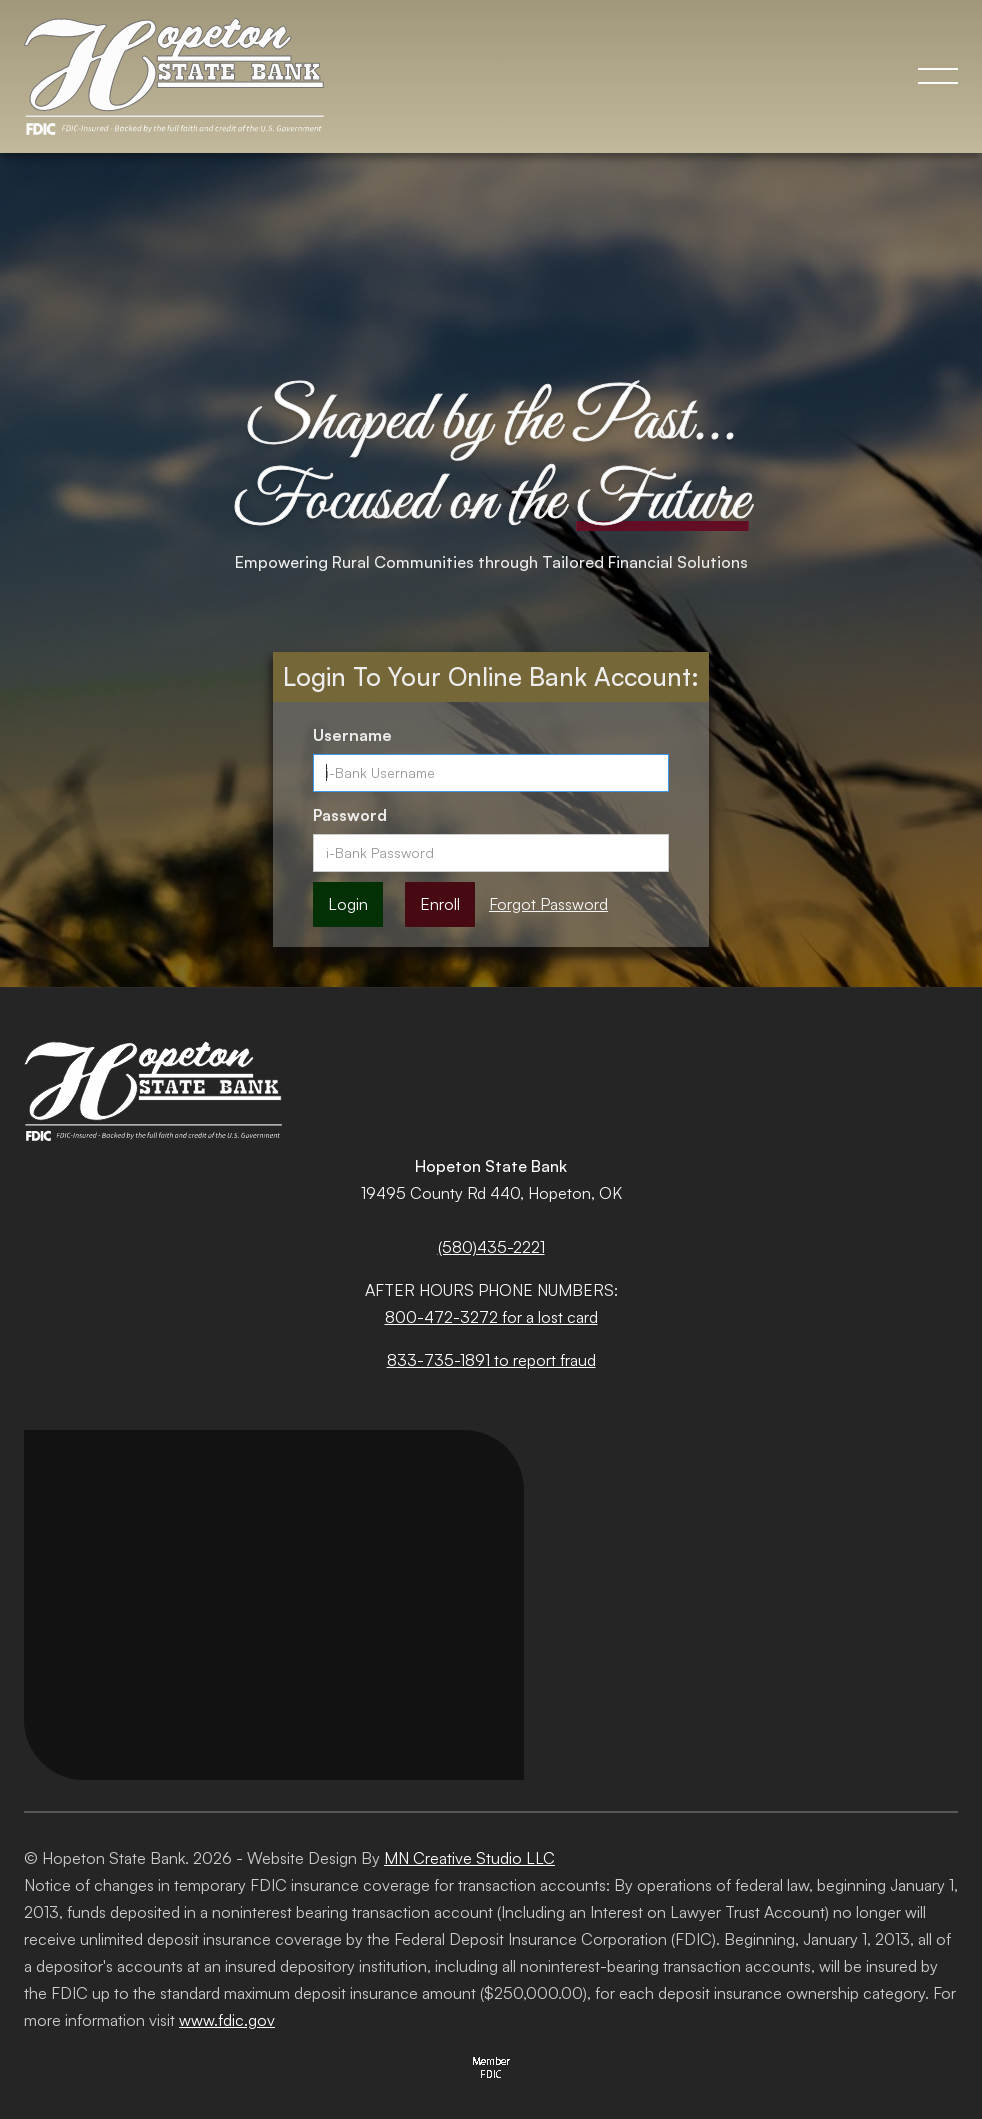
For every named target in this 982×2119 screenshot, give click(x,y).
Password (350, 815)
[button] (938, 76)
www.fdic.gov (227, 2020)
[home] (192, 76)
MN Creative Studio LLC (469, 1858)
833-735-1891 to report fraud (491, 1360)
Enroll (440, 904)
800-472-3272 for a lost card (491, 1317)
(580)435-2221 (491, 1247)
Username (352, 735)
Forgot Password (548, 904)
